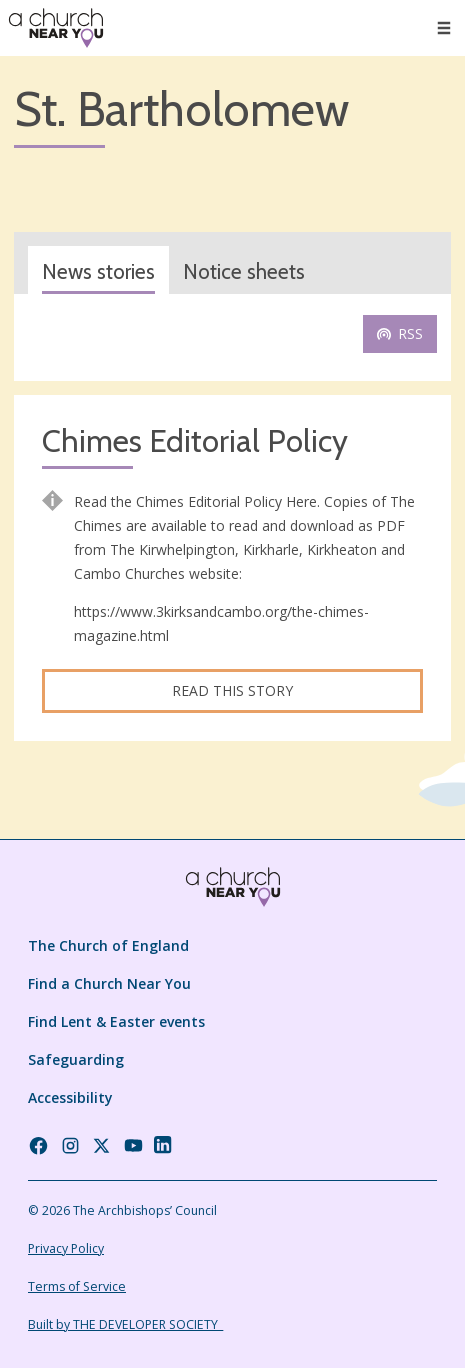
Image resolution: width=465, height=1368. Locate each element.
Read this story (232, 690)
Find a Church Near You (109, 983)
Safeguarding (76, 1059)
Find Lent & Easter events (116, 1021)
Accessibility (70, 1097)
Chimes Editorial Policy (195, 441)
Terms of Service (77, 1286)
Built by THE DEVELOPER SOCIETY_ (125, 1324)
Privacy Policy (66, 1248)
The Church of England (108, 945)
